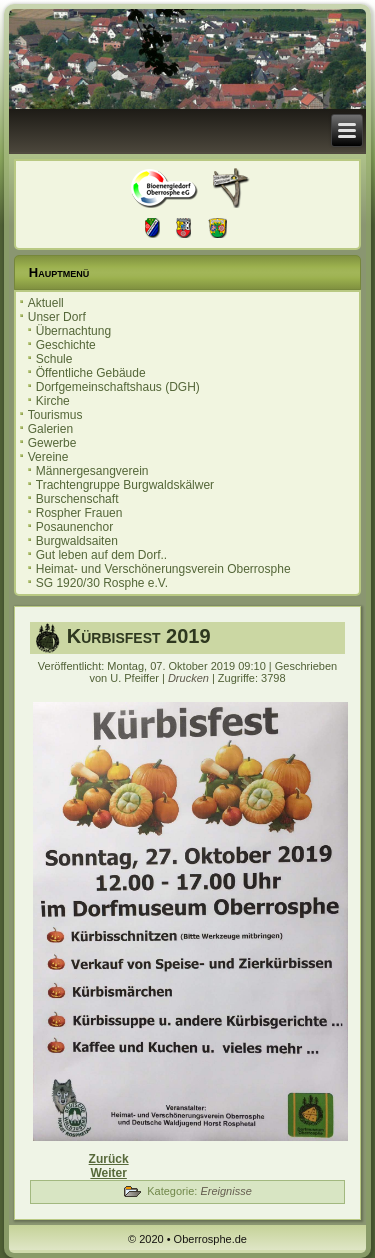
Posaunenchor (74, 527)
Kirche (53, 401)
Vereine (48, 457)
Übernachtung (73, 331)
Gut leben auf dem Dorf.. (101, 555)
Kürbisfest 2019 (139, 636)
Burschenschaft (77, 499)
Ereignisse (225, 1191)
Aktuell (46, 303)
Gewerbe (52, 443)
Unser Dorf (57, 317)
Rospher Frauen (79, 513)
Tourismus (55, 415)
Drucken (190, 678)
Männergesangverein (92, 471)
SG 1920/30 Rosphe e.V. (102, 583)
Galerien (50, 429)
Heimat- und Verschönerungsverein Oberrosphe (163, 569)
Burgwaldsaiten (77, 541)
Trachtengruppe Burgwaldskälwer (125, 485)
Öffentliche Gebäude (91, 373)
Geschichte (66, 345)
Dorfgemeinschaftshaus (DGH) (118, 387)
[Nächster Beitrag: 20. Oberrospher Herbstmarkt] (108, 1173)
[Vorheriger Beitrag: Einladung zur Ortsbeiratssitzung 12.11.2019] (109, 1159)
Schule (54, 359)
